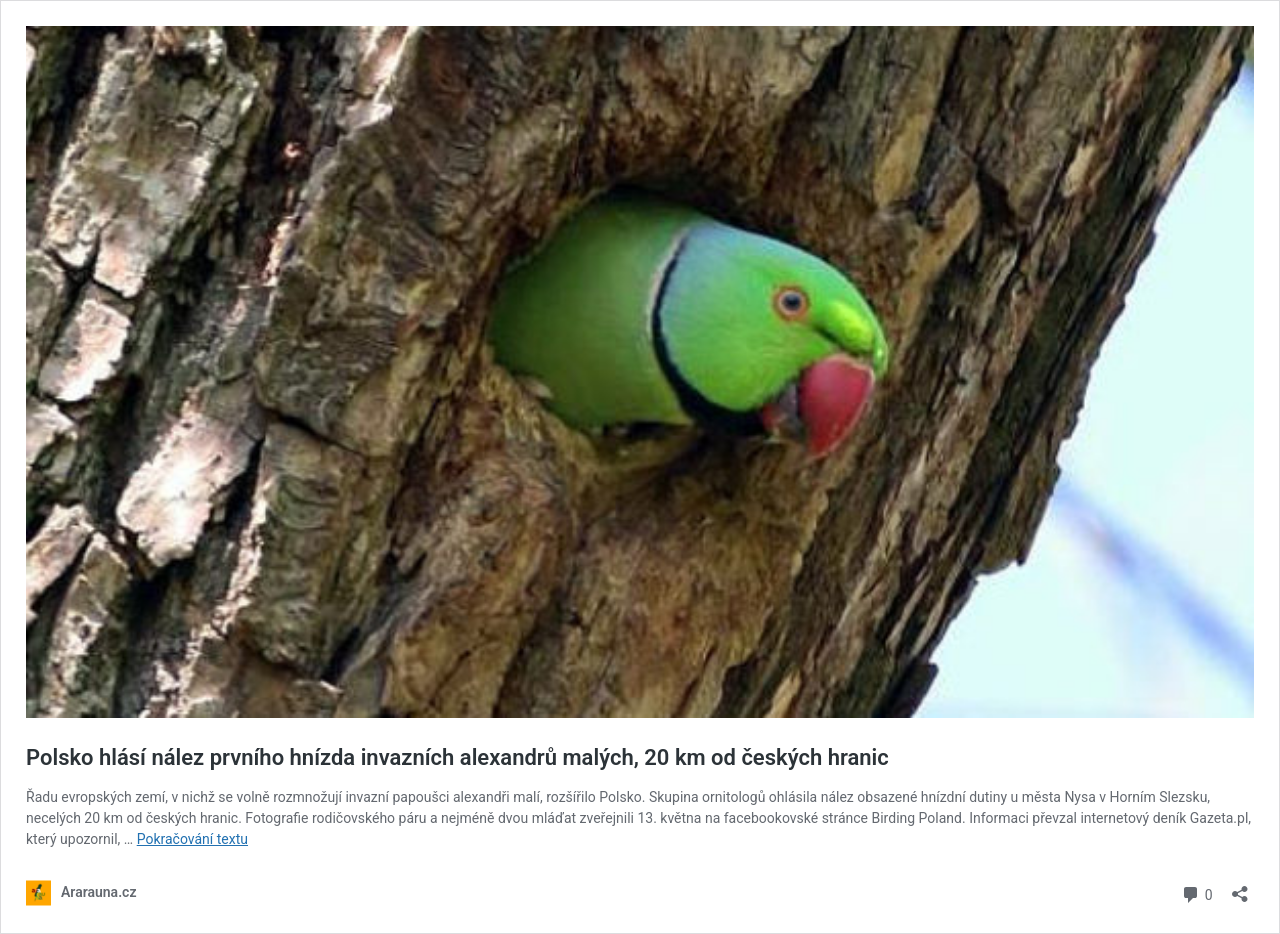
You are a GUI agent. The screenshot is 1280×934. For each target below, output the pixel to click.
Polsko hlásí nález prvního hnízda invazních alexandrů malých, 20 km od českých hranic (457, 757)
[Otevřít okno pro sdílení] (1240, 887)
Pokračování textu (192, 839)
